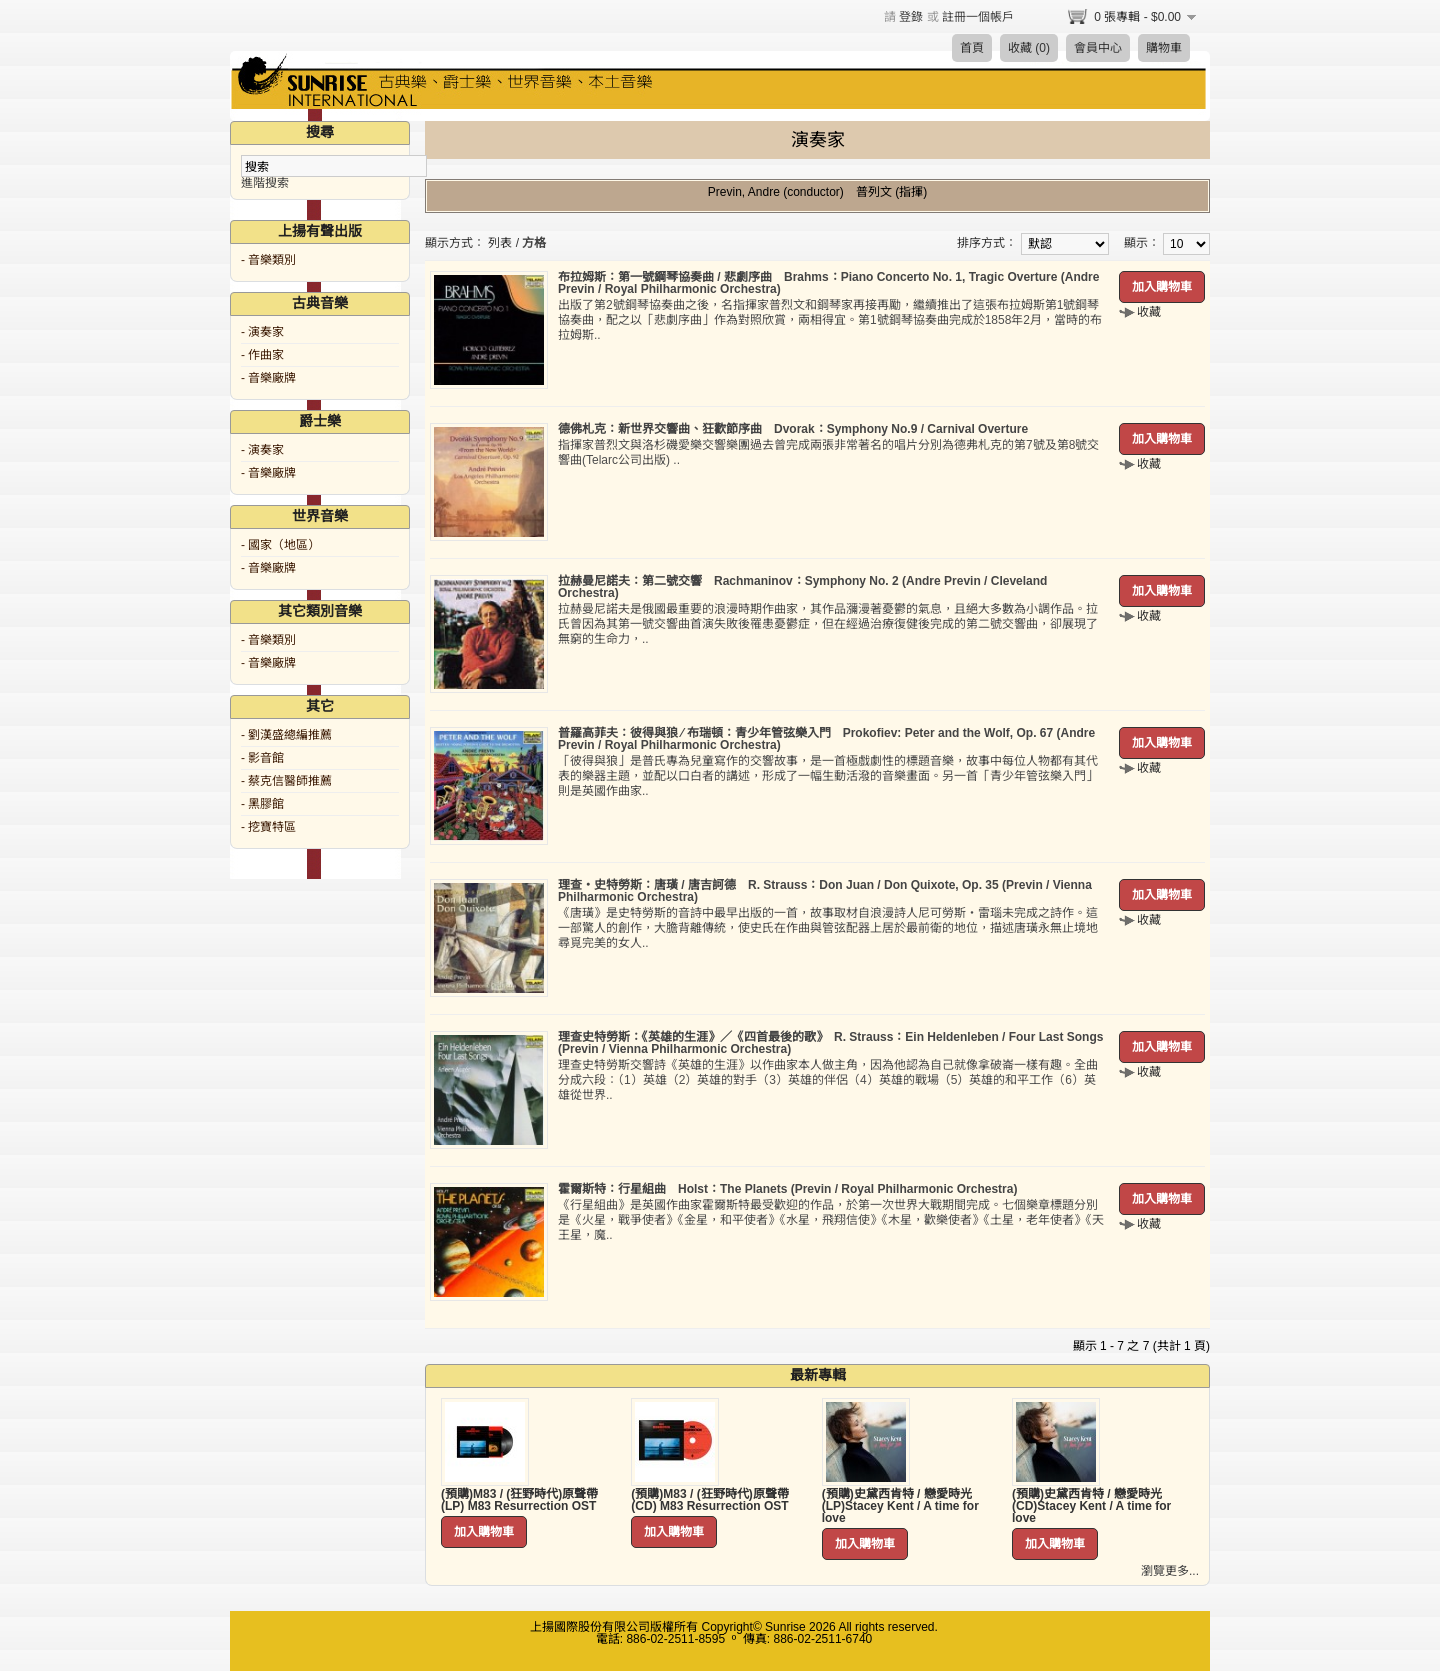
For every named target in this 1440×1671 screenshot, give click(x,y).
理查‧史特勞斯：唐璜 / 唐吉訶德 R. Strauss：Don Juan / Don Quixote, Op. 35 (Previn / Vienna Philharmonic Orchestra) (825, 891)
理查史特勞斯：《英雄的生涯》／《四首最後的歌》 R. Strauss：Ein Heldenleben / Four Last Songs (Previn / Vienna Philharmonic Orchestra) (830, 1043)
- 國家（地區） (280, 545)
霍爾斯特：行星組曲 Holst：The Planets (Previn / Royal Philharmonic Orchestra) (787, 1189)
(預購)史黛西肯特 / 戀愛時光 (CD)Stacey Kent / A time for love (1091, 1506)
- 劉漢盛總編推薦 (286, 735)
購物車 (1164, 48)
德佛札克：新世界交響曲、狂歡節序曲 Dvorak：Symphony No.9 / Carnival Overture (793, 429)
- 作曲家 (262, 355)
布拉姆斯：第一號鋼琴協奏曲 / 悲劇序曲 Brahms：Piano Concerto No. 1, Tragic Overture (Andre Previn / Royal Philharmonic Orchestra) (828, 283)
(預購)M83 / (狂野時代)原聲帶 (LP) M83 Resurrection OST (519, 1500)
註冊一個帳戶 (978, 17)
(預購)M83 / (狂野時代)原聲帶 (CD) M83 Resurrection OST (709, 1500)
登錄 (911, 17)
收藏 (1149, 312)
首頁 (972, 48)
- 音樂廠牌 (268, 378)
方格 (534, 243)
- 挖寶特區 (268, 827)
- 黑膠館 (262, 804)
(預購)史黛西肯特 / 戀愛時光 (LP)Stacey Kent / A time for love (900, 1506)
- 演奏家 (262, 332)
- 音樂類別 (268, 260)
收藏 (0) (1029, 48)
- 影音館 (262, 758)
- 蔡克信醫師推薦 (286, 781)
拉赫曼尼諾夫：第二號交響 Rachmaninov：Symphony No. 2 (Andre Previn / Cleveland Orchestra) (802, 587)
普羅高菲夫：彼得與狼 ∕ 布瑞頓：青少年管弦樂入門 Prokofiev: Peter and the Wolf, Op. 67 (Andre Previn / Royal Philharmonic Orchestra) (826, 739)
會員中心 (1098, 48)
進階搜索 (265, 183)
